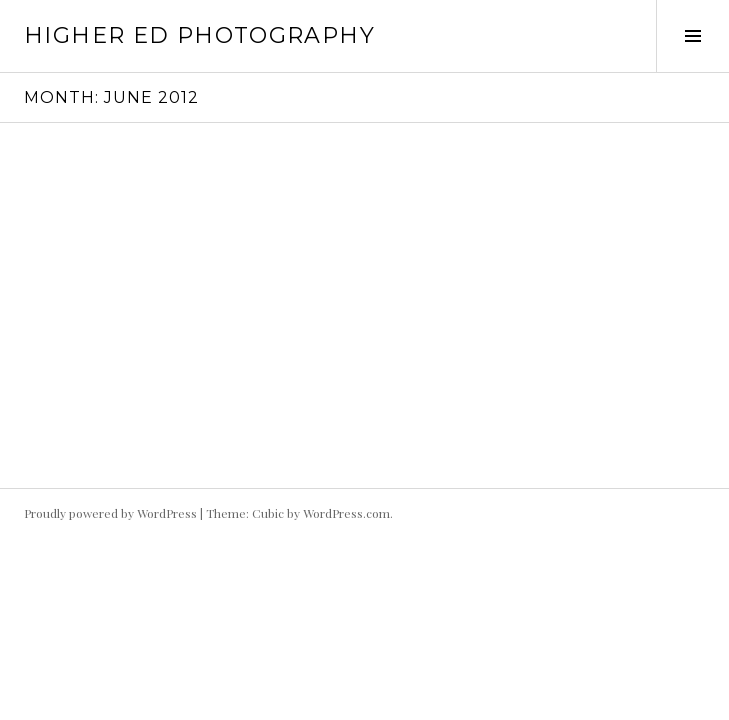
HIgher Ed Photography (199, 35)
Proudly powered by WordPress (110, 513)
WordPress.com (346, 513)
